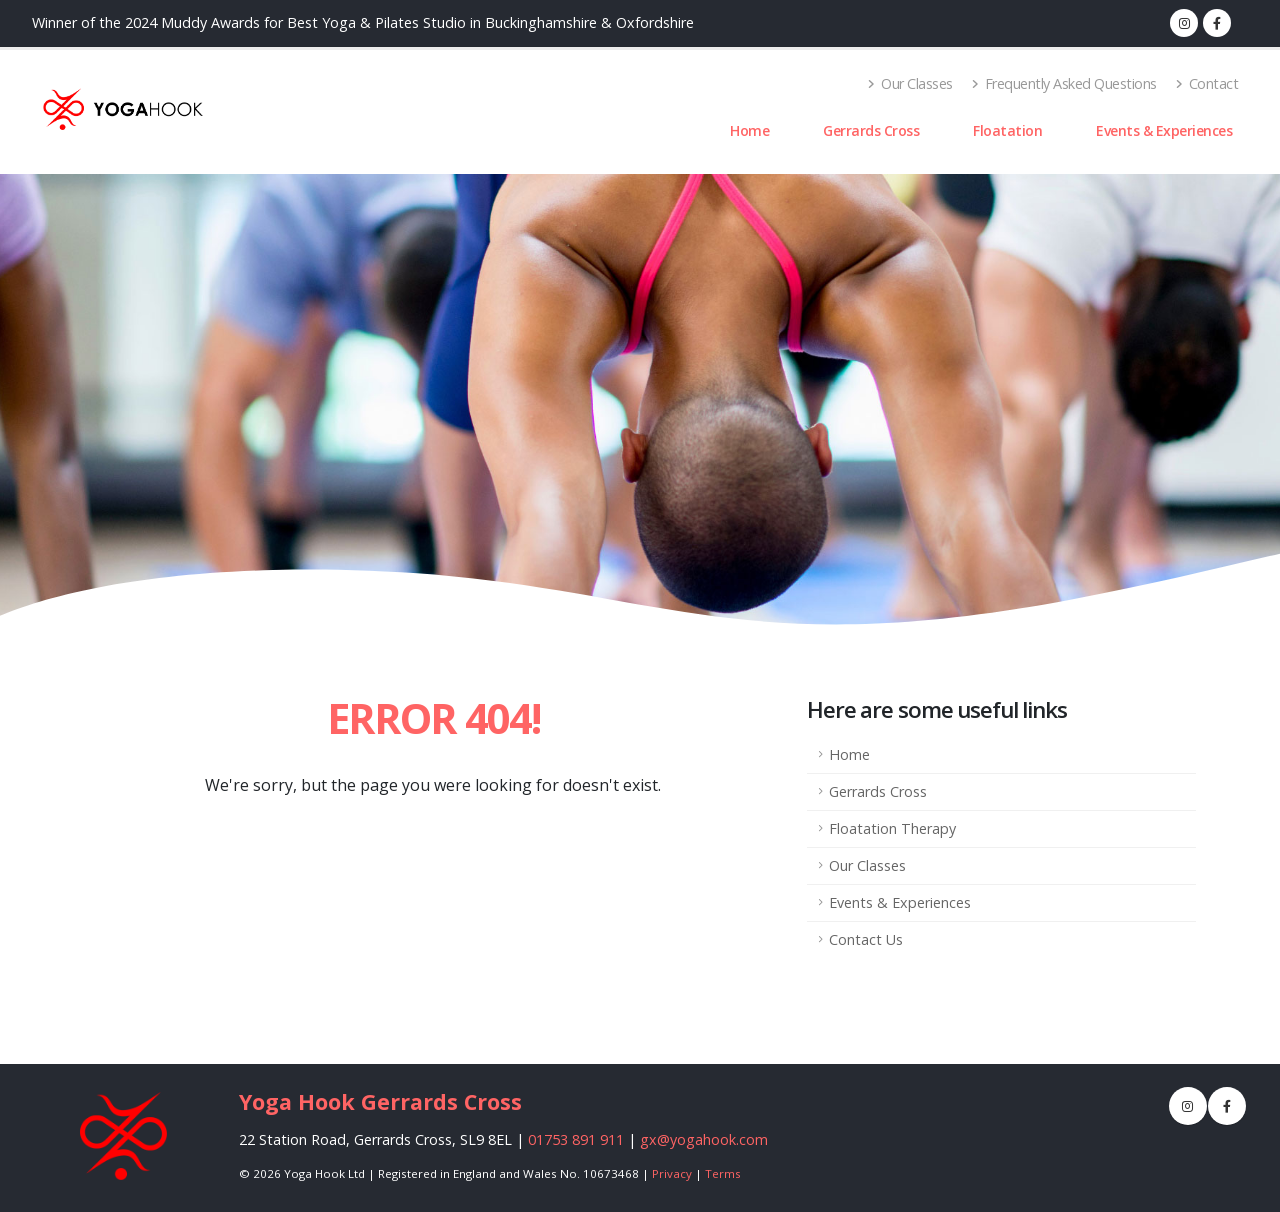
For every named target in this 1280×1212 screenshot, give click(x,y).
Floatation (1007, 130)
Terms (723, 1173)
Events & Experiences (1164, 130)
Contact (1207, 83)
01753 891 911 (576, 1139)
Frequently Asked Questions (1064, 83)
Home (749, 130)
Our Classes (911, 83)
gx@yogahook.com (704, 1139)
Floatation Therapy (892, 828)
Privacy (672, 1173)
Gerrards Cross (871, 130)
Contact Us (866, 939)
